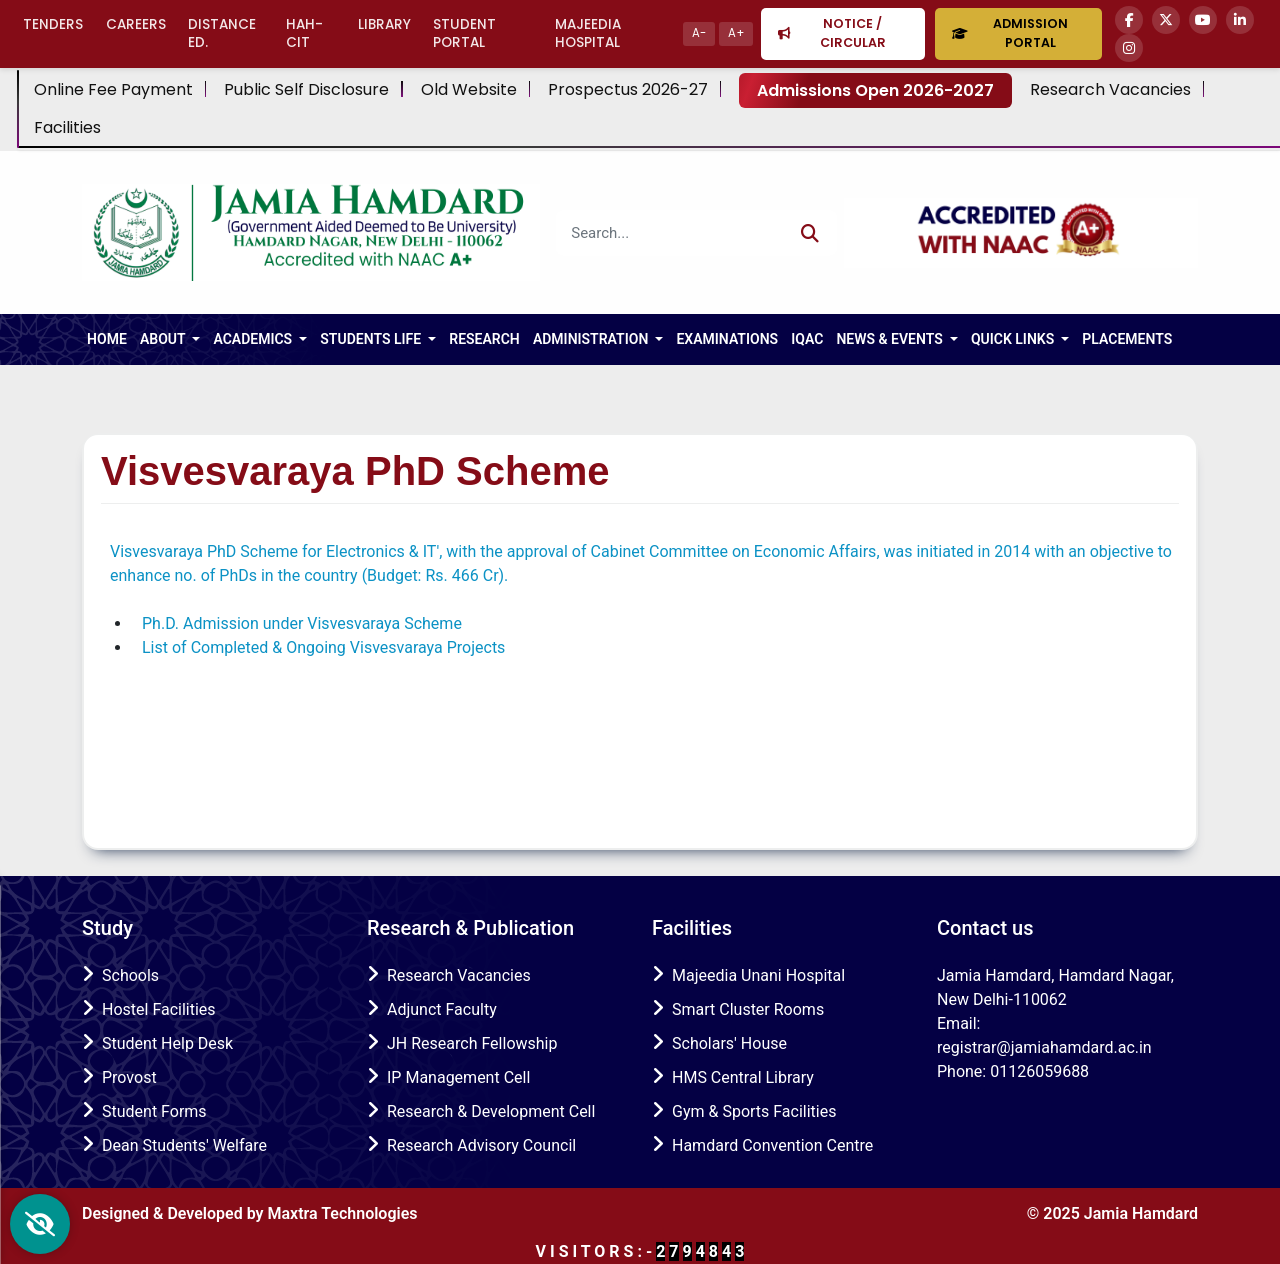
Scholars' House (729, 1043)
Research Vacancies (1110, 90)
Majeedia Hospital (588, 33)
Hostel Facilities (159, 1009)
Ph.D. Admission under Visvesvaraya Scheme (302, 623)
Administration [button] (592, 339)
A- (699, 33)
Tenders (53, 24)
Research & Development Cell (491, 1111)
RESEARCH (484, 339)
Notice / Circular (831, 33)
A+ (736, 33)
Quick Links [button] (1014, 339)
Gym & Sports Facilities (754, 1111)
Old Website (469, 90)
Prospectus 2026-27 (628, 90)
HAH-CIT (304, 33)
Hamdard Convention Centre (772, 1145)
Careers (136, 24)
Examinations (727, 339)
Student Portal (464, 33)
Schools (130, 975)
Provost (129, 1077)
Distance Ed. (222, 33)
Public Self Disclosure (306, 90)
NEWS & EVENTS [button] (891, 339)
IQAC (807, 339)
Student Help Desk (167, 1043)
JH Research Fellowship (472, 1043)
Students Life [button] (372, 339)
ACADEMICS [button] (254, 339)
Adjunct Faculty (442, 1009)
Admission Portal (1009, 33)
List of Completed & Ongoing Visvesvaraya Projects (323, 647)
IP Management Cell (458, 1077)
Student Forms (154, 1111)
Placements (1127, 339)
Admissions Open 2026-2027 (875, 90)
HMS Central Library (743, 1077)
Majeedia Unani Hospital (758, 975)
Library (384, 24)
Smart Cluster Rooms (748, 1009)
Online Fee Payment (113, 90)
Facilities (67, 128)
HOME (107, 339)
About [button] (164, 339)
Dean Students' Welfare (184, 1145)
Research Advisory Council (481, 1145)
